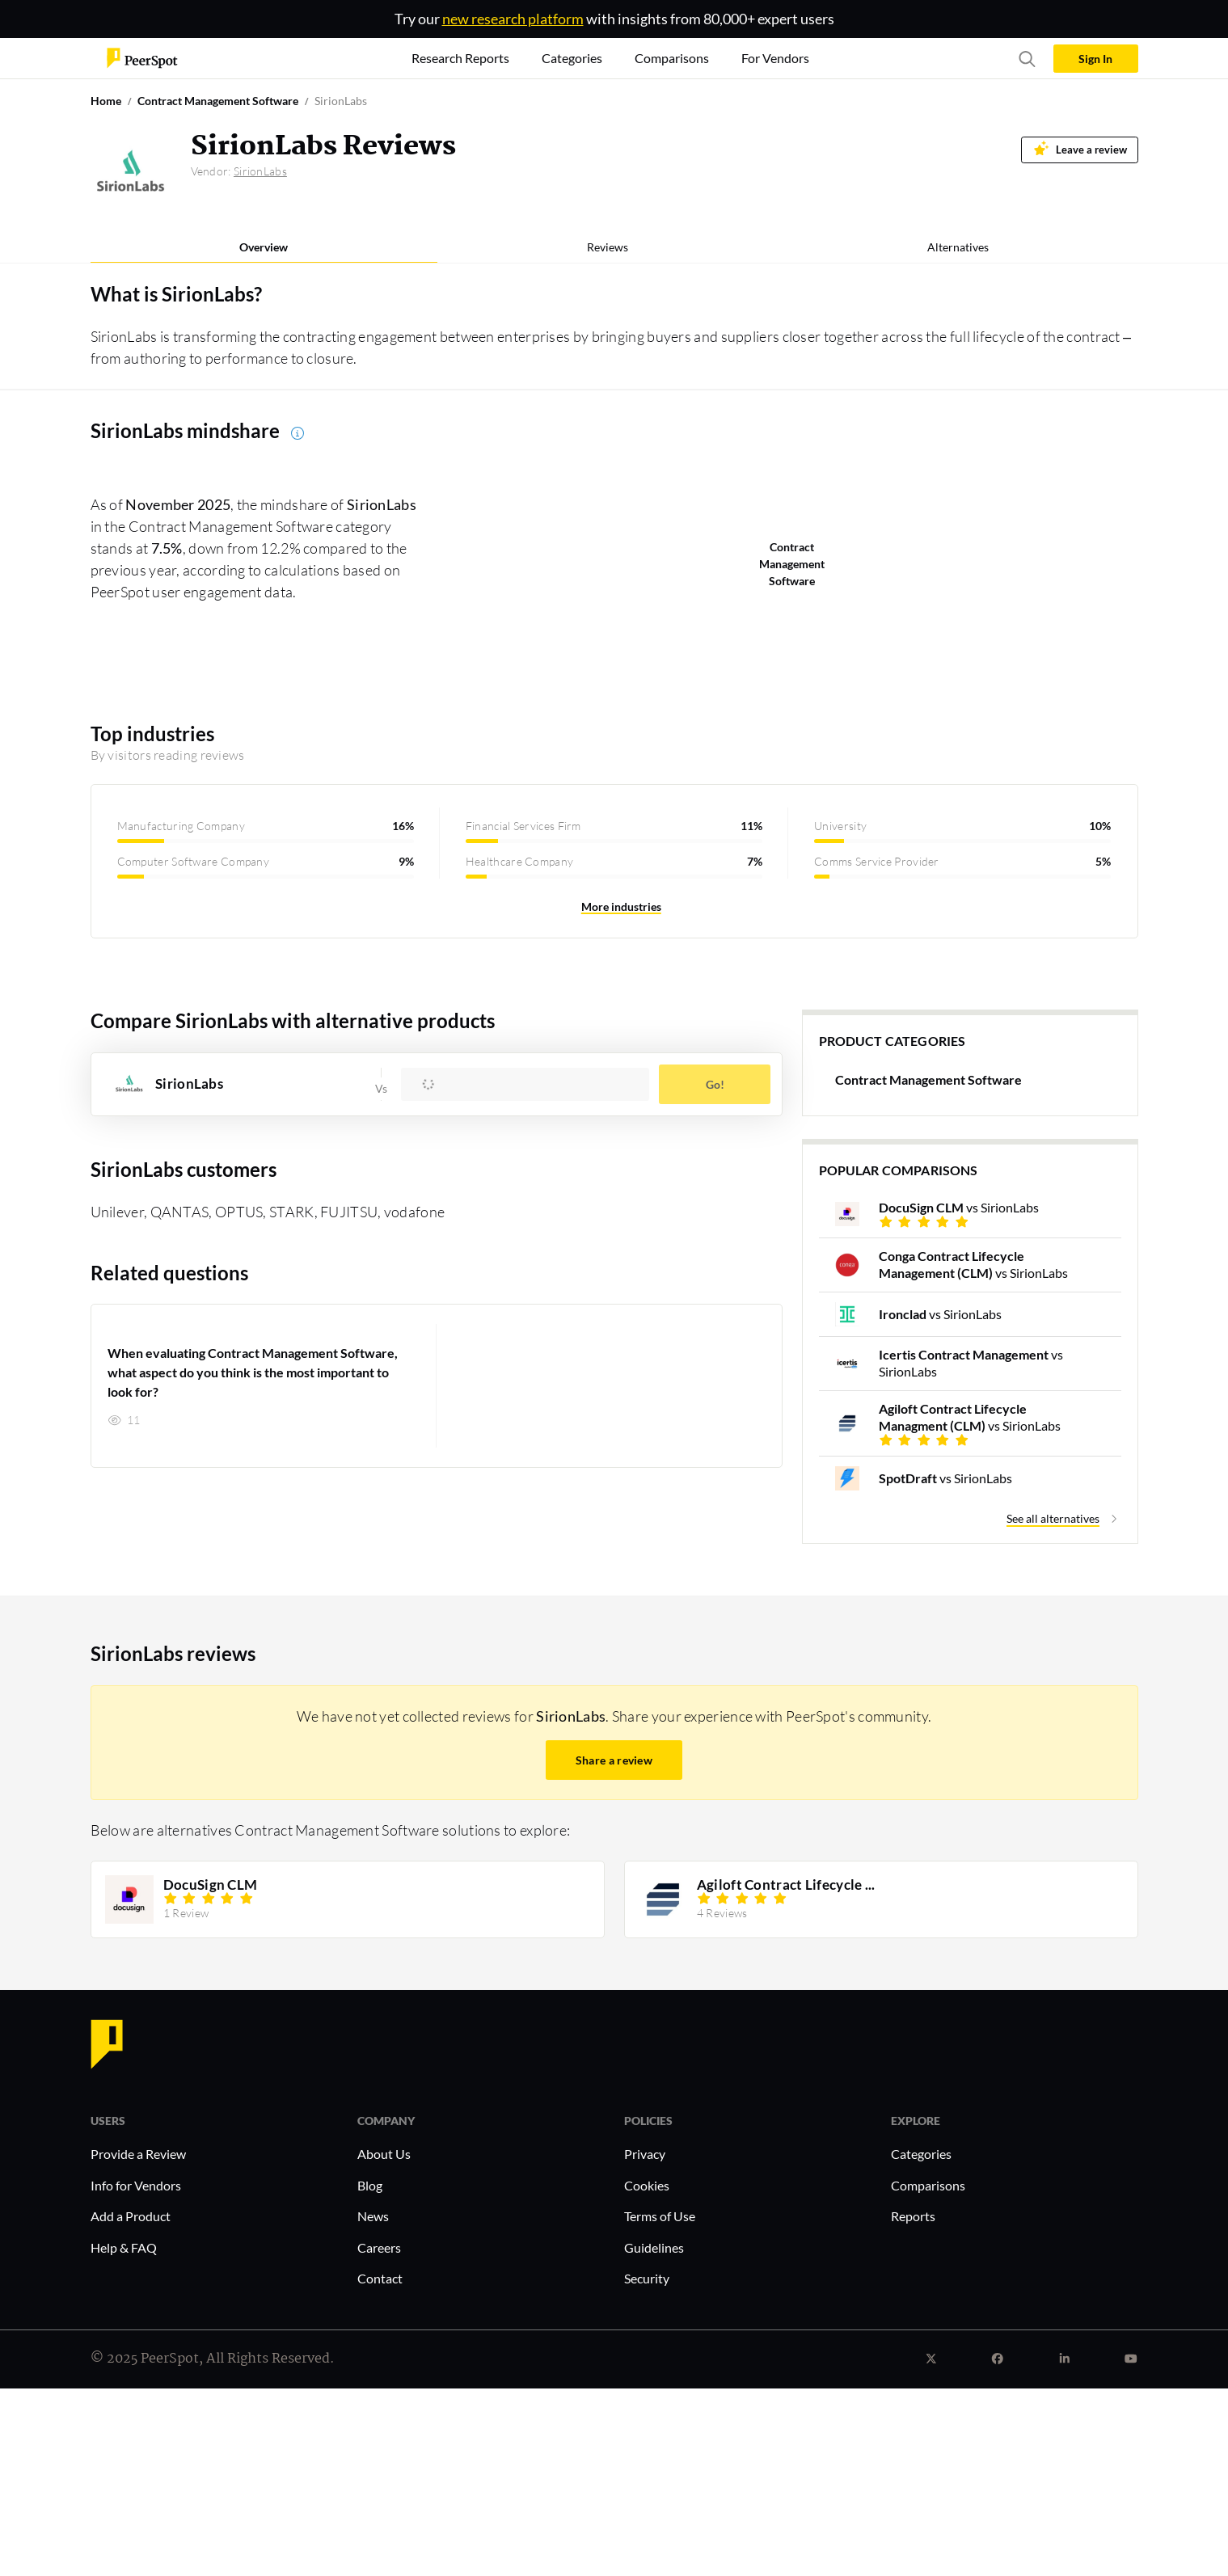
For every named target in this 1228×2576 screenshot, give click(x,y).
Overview (263, 247)
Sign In (1095, 58)
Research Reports (460, 57)
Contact (380, 2278)
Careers (379, 2247)
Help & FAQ (124, 2247)
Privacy (644, 2153)
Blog (369, 2185)
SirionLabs (260, 171)
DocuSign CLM (209, 1885)
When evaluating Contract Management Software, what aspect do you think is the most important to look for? (253, 1372)
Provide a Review (138, 2153)
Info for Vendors (136, 2185)
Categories (921, 2153)
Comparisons (928, 2185)
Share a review (614, 1760)
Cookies (646, 2185)
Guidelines (654, 2247)
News (373, 2216)
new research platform (513, 18)
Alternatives (958, 247)
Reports (913, 2216)
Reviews (607, 247)
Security (646, 2278)
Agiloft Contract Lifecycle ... (785, 1885)
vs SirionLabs (959, 1207)
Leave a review (1079, 148)
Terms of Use (659, 2216)
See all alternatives (1052, 1518)
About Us (384, 2153)
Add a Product (131, 2216)
